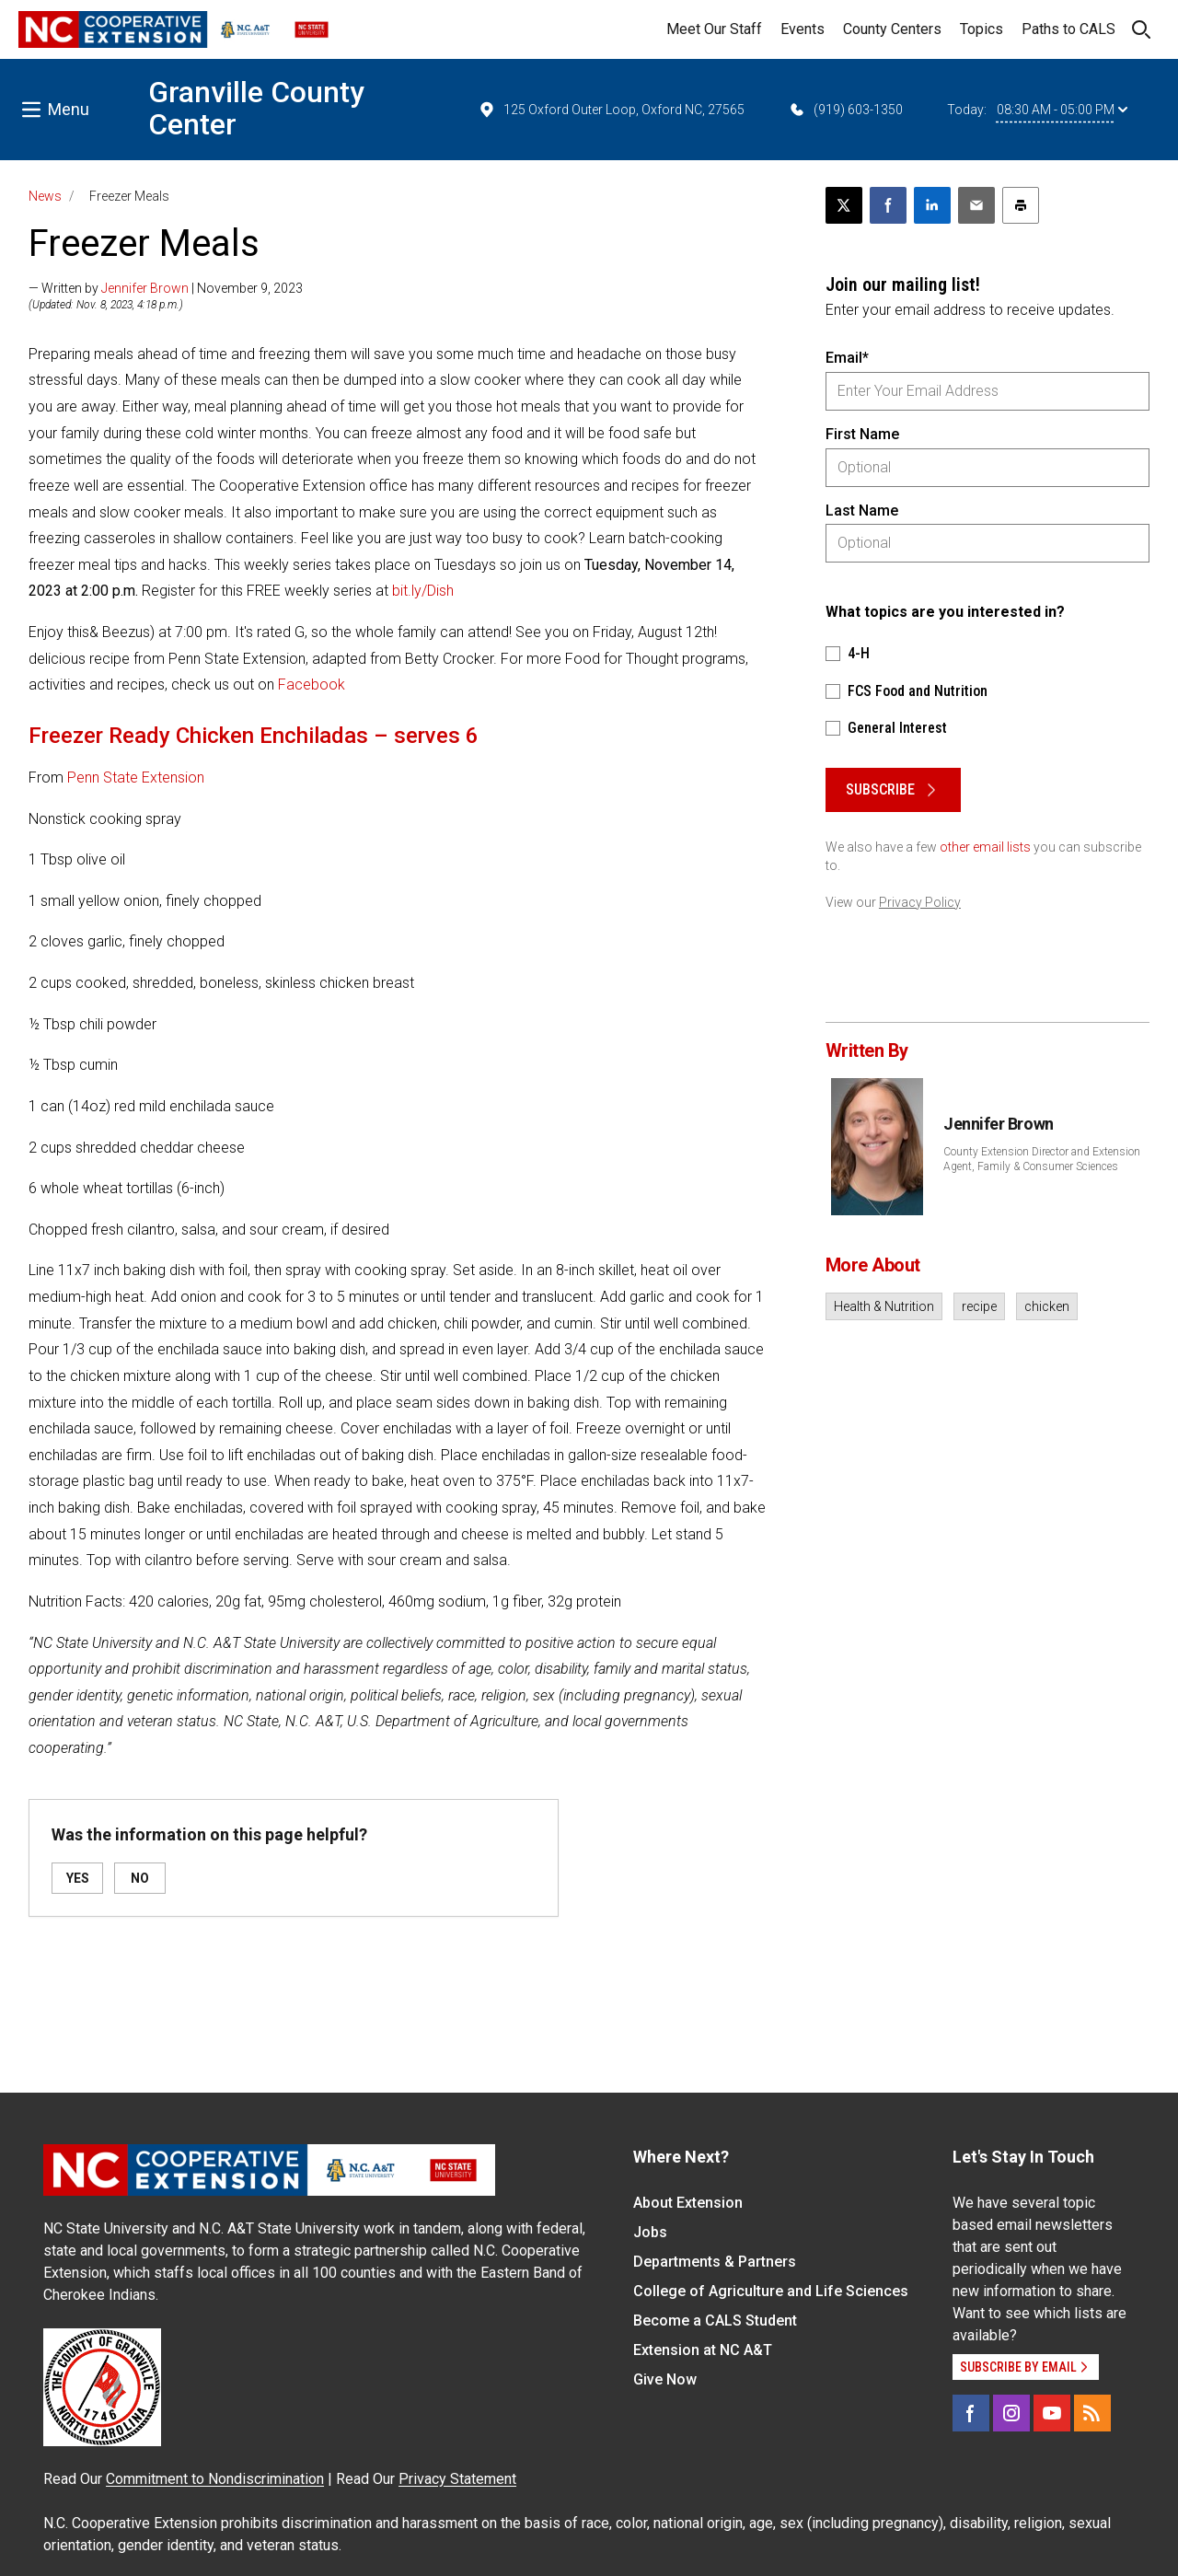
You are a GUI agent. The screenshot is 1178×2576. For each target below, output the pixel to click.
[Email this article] (976, 205)
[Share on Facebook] (888, 205)
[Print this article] (1020, 205)
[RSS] (1092, 2413)
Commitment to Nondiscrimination (215, 2479)
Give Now (665, 2379)
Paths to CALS (1068, 29)
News (45, 196)
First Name (862, 434)
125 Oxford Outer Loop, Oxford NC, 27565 (611, 109)
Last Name (862, 510)
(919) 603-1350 (845, 109)
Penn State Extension (135, 777)
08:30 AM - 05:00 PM (1062, 109)
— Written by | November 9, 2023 (166, 288)
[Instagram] (1011, 2413)
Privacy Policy (920, 902)
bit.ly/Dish (423, 590)
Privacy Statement (457, 2479)
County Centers (892, 29)
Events (802, 29)
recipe (979, 1306)
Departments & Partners (714, 2261)
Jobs (650, 2232)
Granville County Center (256, 108)
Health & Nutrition (884, 1306)
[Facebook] (971, 2413)
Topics (981, 29)
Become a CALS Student (715, 2320)
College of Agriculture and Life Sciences (770, 2291)
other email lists (985, 847)
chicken (1046, 1306)
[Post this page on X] (844, 205)
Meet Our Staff (714, 29)
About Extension (688, 2202)
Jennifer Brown (145, 288)
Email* (847, 357)
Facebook (311, 684)
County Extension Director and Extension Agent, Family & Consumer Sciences (1041, 1159)
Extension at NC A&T (702, 2350)
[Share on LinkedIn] (932, 205)
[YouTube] (1052, 2413)
